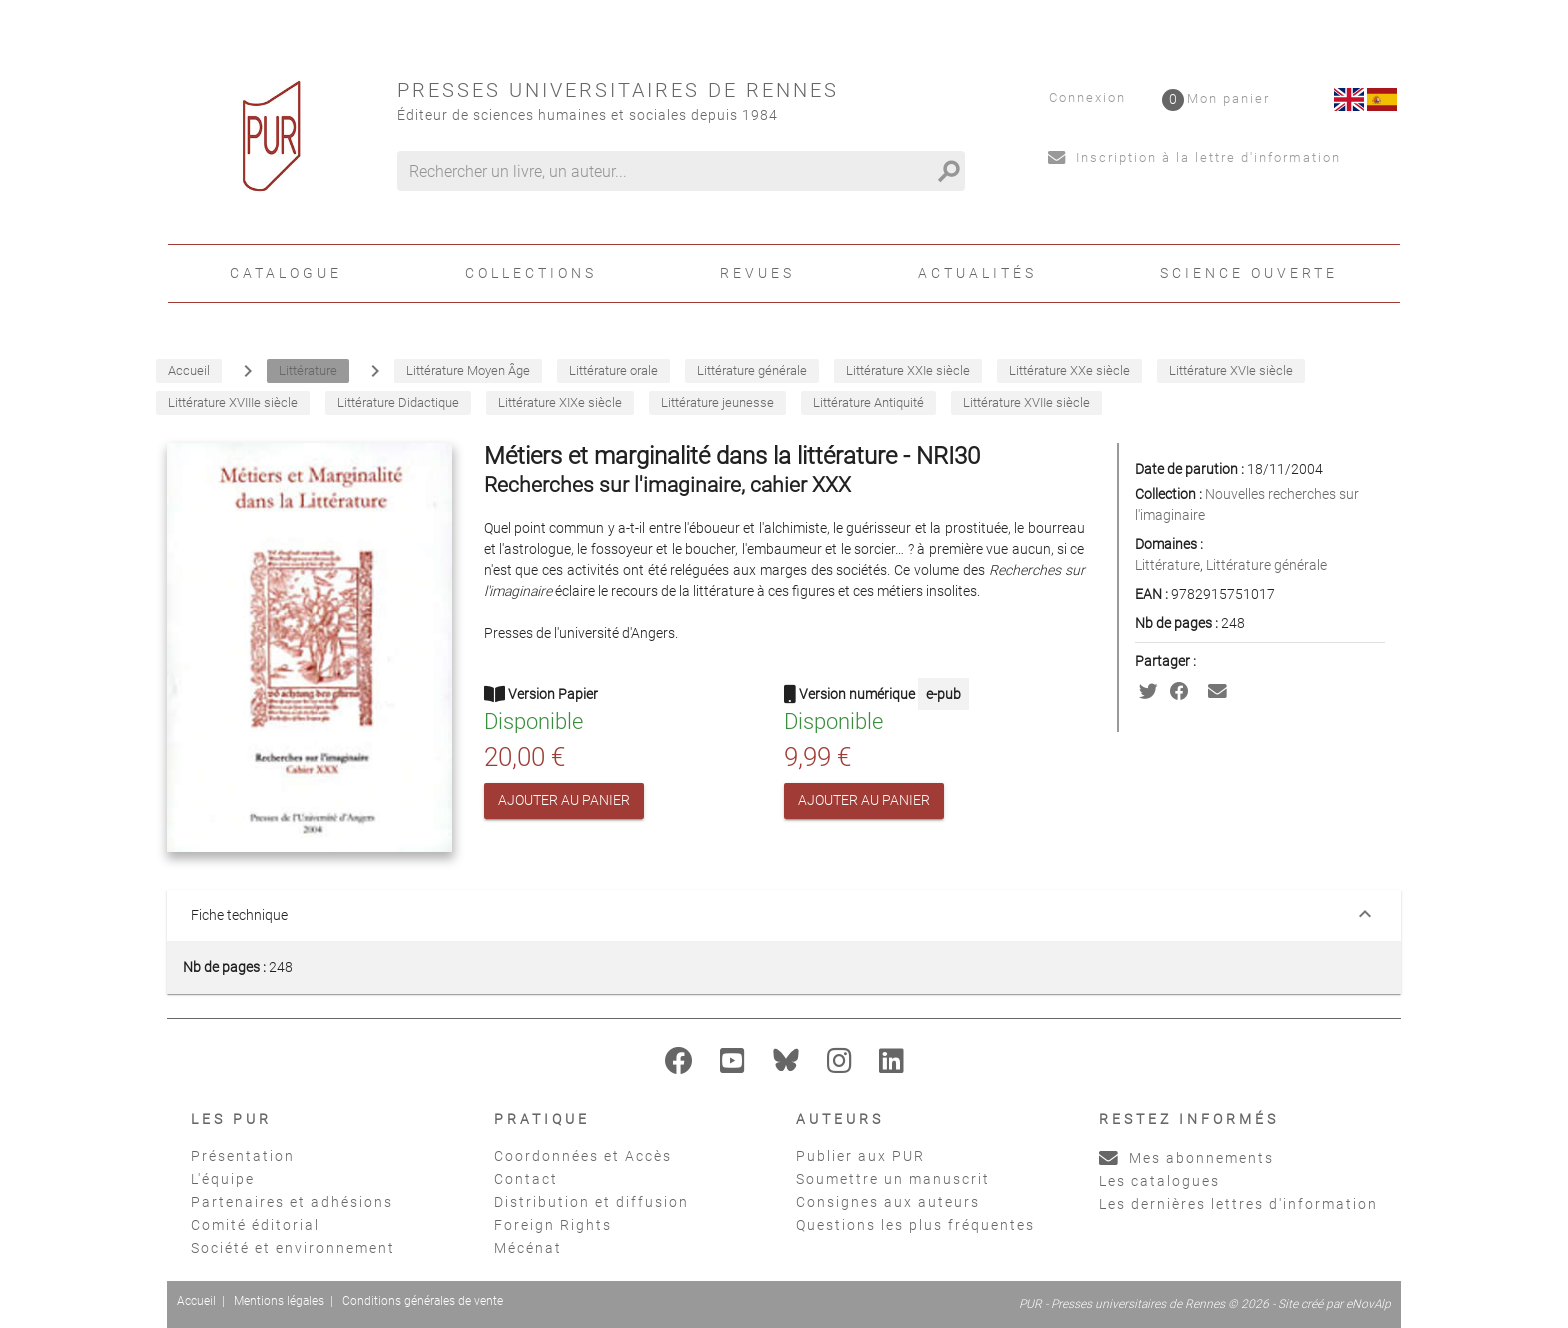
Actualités (977, 273)
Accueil (196, 1301)
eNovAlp (1368, 1304)
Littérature (1167, 565)
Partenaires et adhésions (292, 1202)
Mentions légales (279, 1301)
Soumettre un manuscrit (893, 1179)
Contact (526, 1179)
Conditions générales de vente (422, 1301)
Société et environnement (293, 1248)
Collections (531, 273)
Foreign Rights (553, 1225)
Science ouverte (1249, 273)
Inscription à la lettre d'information (1194, 157)
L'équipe (223, 1179)
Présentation (243, 1156)
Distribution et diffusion (591, 1202)
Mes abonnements (1186, 1158)
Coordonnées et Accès (583, 1156)
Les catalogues (1159, 1181)
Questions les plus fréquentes (915, 1225)
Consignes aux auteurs (888, 1202)
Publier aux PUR (860, 1156)
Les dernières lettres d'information (1238, 1204)
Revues (757, 273)
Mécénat (528, 1248)
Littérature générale (1266, 565)
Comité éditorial (255, 1225)
